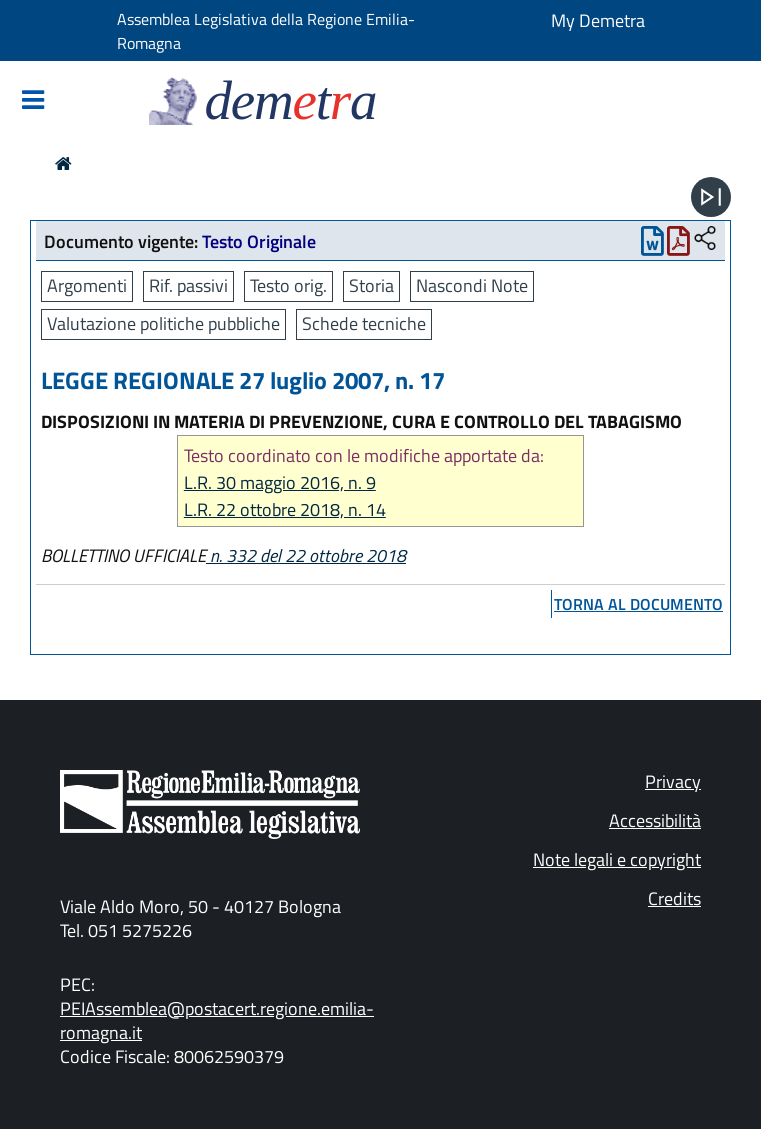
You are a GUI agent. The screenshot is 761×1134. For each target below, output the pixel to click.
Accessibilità (655, 820)
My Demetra (598, 20)
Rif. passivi (188, 285)
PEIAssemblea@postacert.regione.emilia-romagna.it (217, 1020)
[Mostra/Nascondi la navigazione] (33, 101)
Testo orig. (288, 285)
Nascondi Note (472, 285)
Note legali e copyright (617, 859)
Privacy (673, 781)
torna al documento (638, 604)
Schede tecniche (364, 323)
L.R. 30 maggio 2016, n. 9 (280, 482)
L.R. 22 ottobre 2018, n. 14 (285, 509)
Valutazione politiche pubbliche (163, 323)
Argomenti (87, 285)
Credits (674, 898)
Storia (371, 285)
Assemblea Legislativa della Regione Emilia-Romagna (266, 31)
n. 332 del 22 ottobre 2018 (306, 555)
